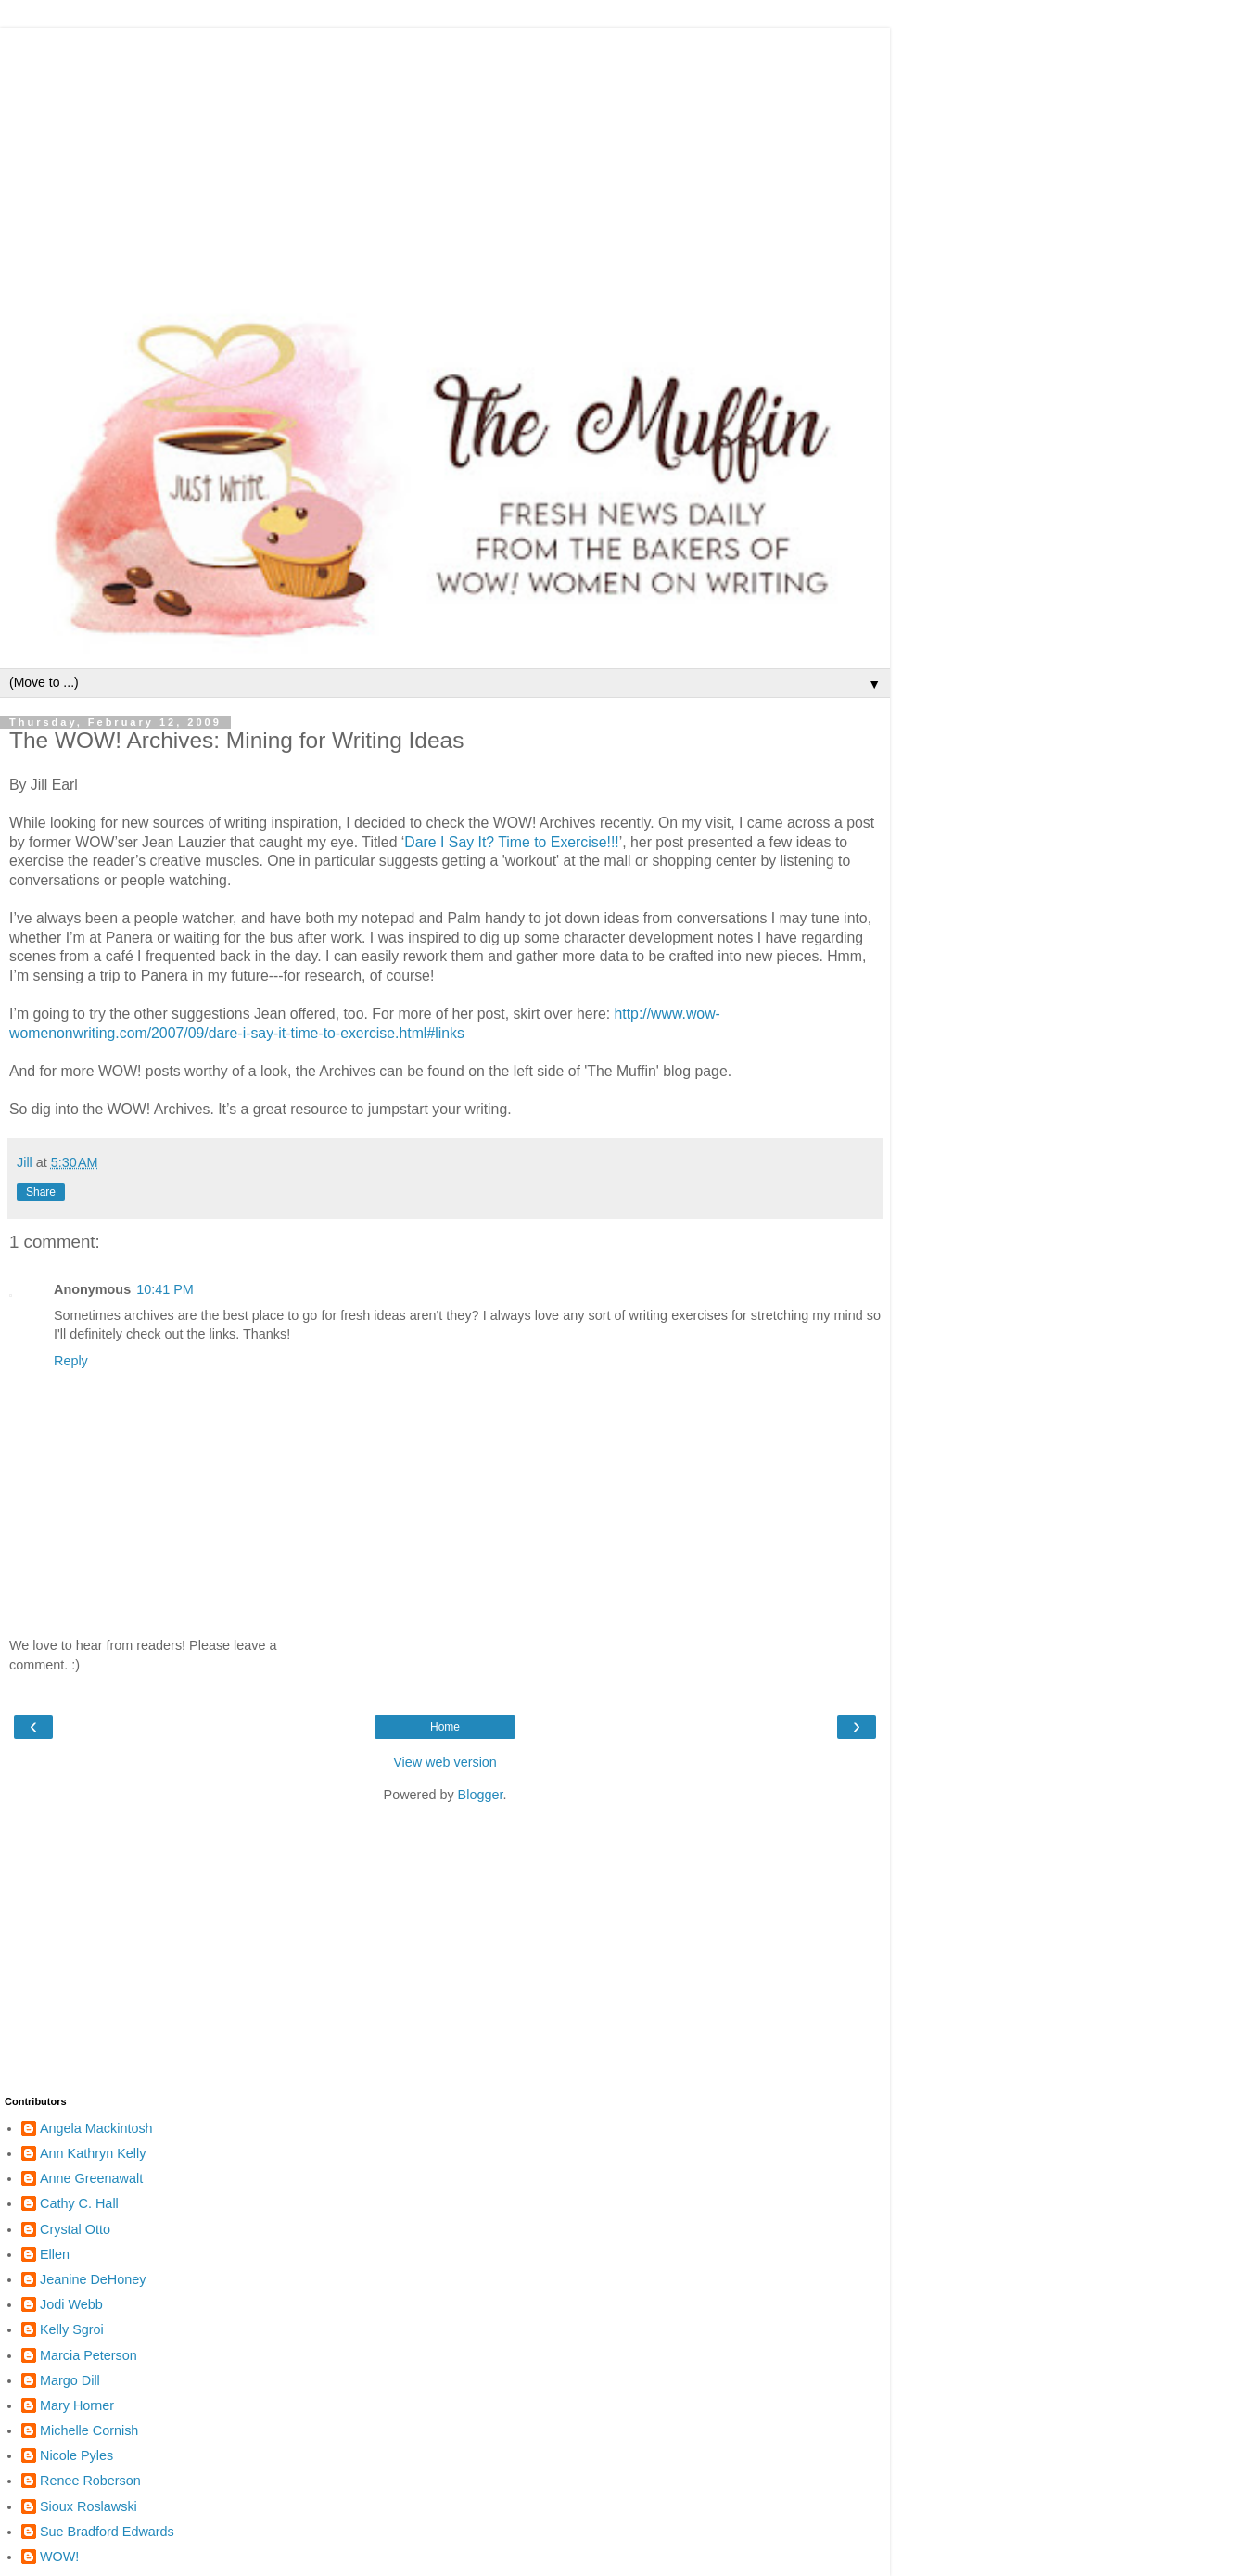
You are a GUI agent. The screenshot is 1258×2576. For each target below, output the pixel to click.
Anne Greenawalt (91, 2178)
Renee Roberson (90, 2480)
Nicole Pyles (76, 2455)
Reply (71, 1360)
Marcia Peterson (88, 2355)
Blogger (480, 1794)
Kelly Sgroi (72, 2329)
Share (41, 1192)
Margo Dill (70, 2380)
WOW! (59, 2556)
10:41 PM (165, 1289)
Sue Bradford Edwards (107, 2531)
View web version (445, 1762)
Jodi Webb (71, 2304)
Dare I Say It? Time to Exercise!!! (511, 842)
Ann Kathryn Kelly (93, 2153)
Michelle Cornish (89, 2430)
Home (445, 1726)
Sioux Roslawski (88, 2506)
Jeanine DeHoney (93, 2279)
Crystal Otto (75, 2229)
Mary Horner (77, 2405)
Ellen (55, 2254)
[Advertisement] (445, 157)
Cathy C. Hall (79, 2203)
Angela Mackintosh (96, 2128)
